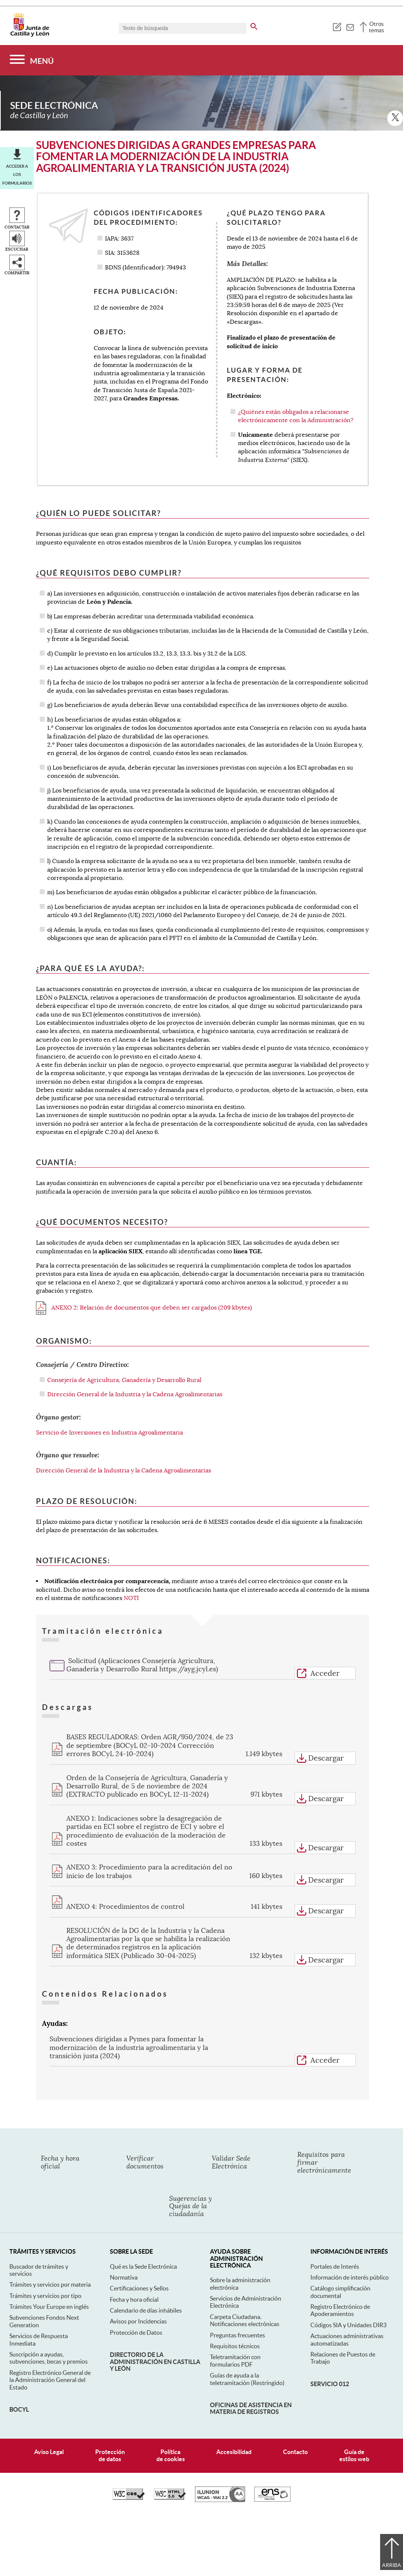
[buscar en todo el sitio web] (254, 25)
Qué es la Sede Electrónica (143, 2266)
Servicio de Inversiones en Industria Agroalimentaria (109, 1432)
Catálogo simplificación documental (340, 2292)
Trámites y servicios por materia (50, 2284)
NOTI (131, 1598)
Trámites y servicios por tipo (45, 2295)
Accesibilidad (234, 2451)
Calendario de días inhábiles (146, 2310)
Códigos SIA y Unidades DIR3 (348, 2325)
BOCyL (19, 2409)
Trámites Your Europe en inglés (49, 2306)
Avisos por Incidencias (138, 2321)
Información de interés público (349, 2277)
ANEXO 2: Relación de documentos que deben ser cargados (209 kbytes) (144, 1307)
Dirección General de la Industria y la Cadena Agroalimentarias (134, 1394)
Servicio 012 (329, 2384)
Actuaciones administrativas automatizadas (347, 2339)
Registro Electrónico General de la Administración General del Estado (50, 2380)
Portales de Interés (334, 2266)
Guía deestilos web (354, 2455)
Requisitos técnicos (235, 2346)
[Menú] (31, 60)
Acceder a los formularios (17, 174)
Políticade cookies (170, 2455)
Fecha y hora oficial (134, 2299)
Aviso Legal (49, 2451)
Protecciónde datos (110, 2455)
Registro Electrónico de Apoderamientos (340, 2310)
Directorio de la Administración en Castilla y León (155, 2361)
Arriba (391, 2565)
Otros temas (376, 27)
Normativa (124, 2277)
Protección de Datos (136, 2332)
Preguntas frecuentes (237, 2335)
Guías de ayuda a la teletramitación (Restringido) (247, 2379)
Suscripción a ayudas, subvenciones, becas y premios (48, 2358)
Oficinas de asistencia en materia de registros (251, 2408)
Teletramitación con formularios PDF (235, 2360)
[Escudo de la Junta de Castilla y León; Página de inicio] (29, 35)
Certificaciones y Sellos (139, 2288)
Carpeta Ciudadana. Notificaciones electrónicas (244, 2320)
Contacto (295, 2451)
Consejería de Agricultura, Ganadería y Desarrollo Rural (124, 1380)
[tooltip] (337, 26)
